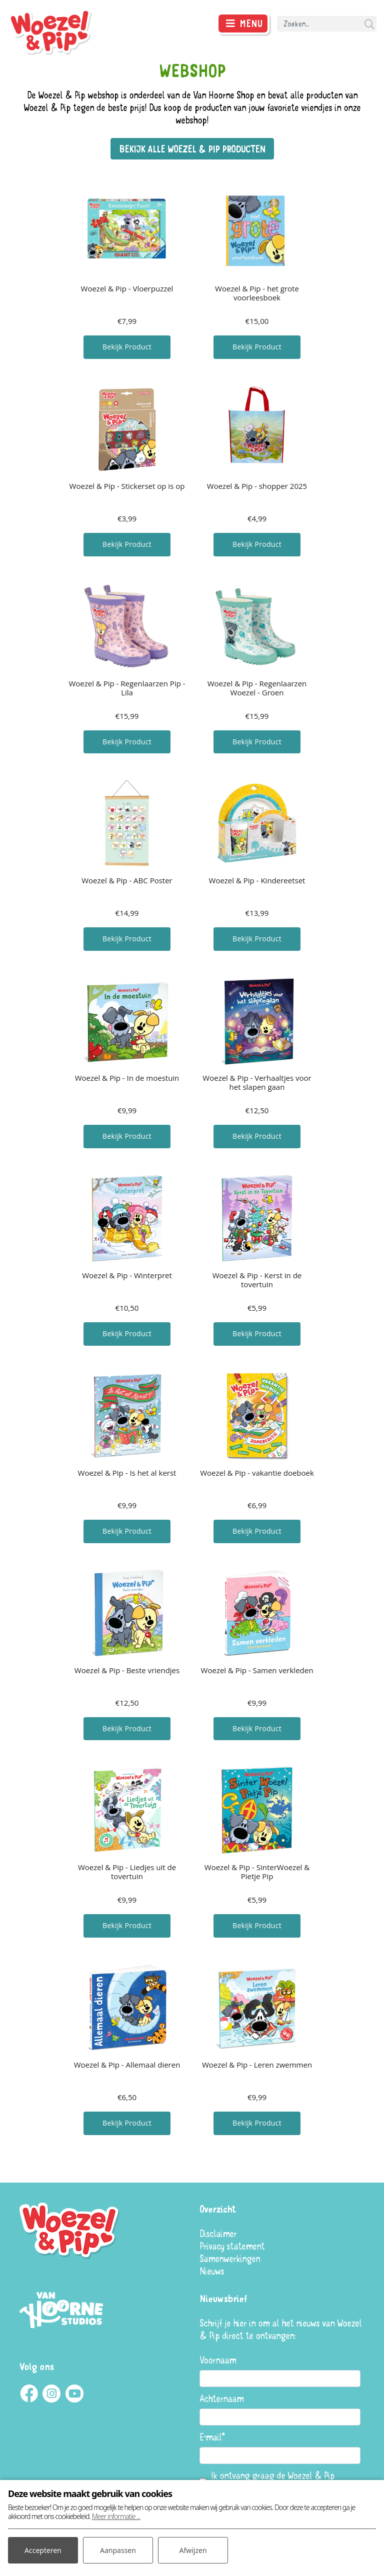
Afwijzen (192, 2550)
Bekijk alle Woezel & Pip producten (192, 148)
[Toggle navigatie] (243, 23)
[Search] (326, 23)
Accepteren (43, 2550)
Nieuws (212, 2271)
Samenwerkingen (230, 2258)
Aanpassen (118, 2550)
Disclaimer (218, 2233)
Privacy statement (232, 2246)
